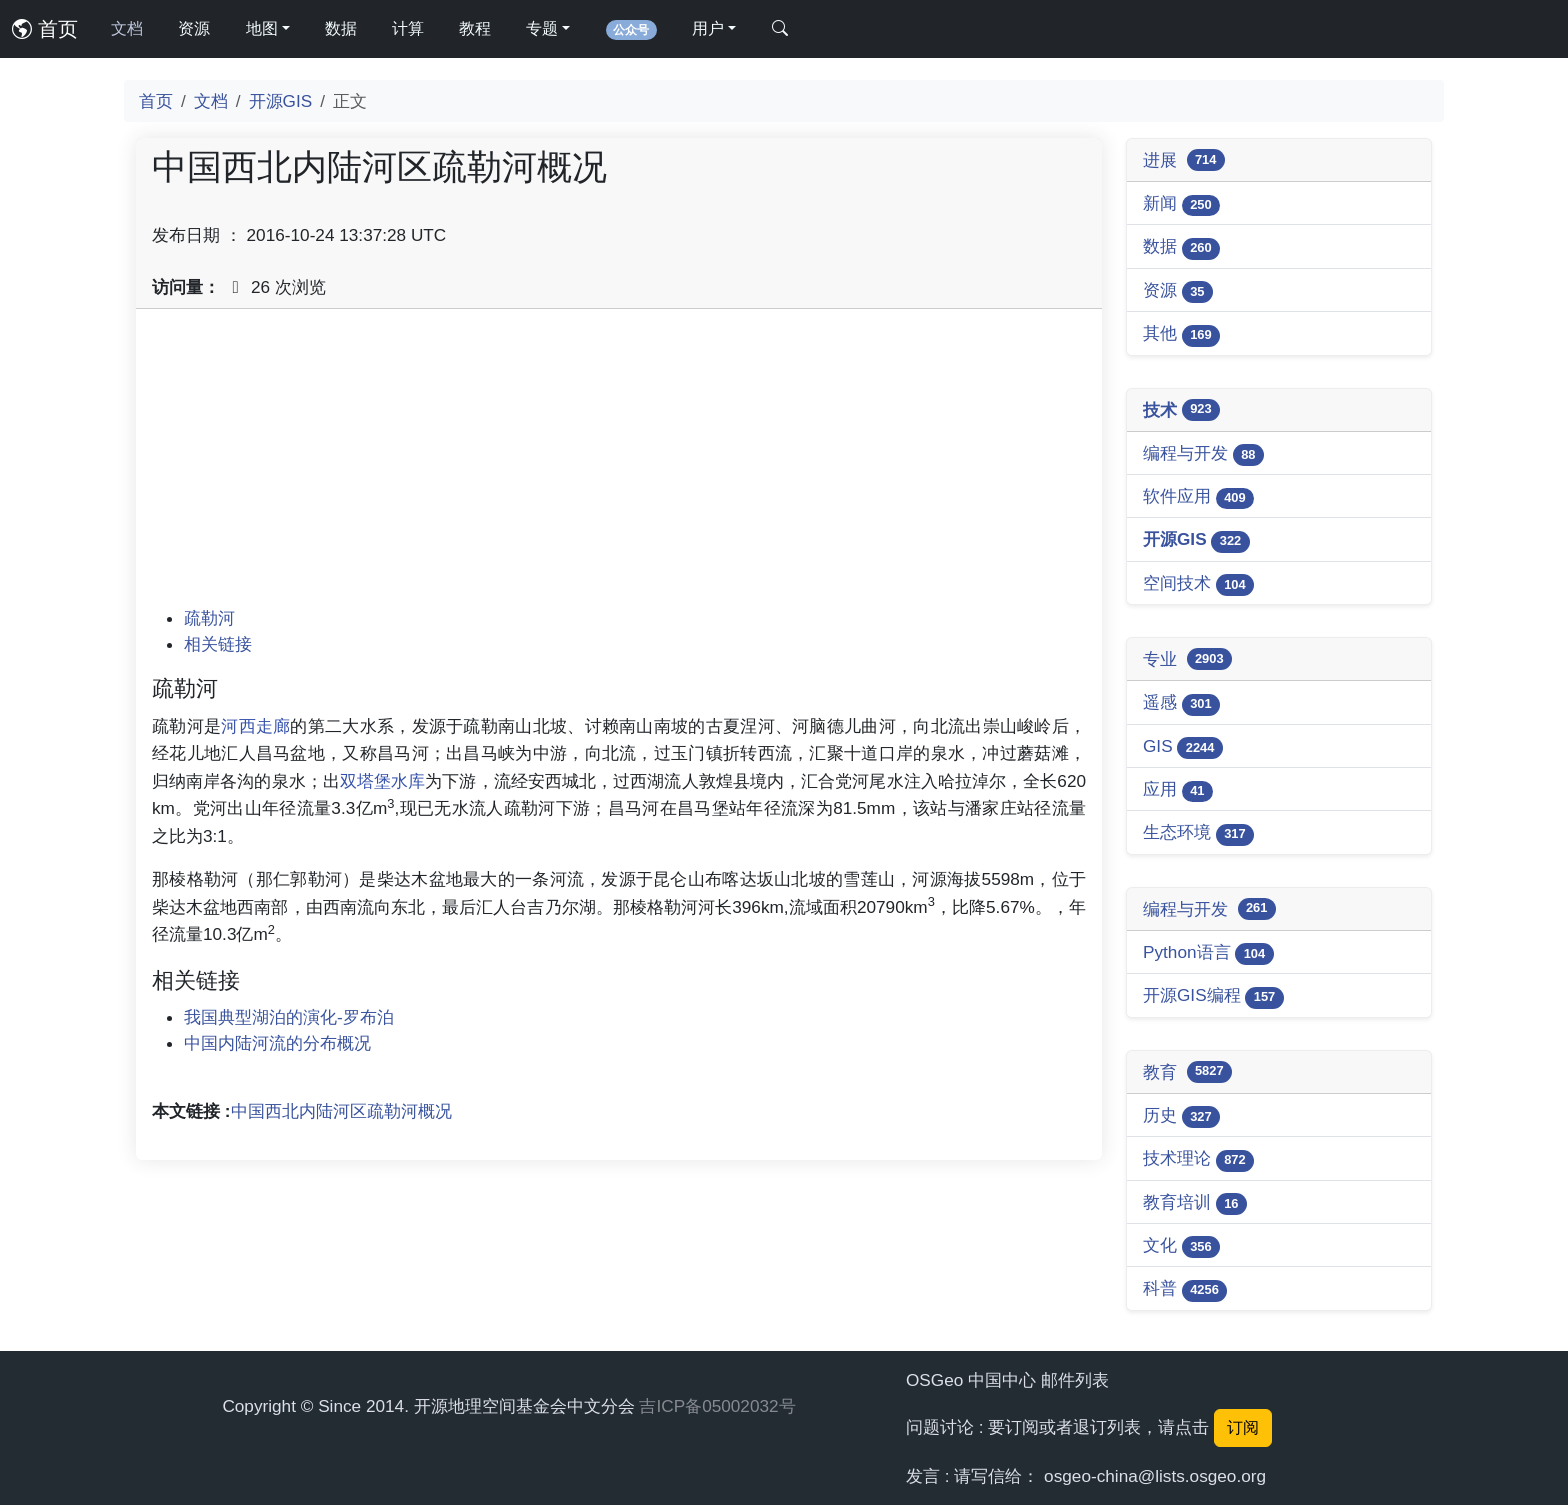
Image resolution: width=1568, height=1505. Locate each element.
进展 (1184, 160)
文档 (127, 28)
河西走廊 (255, 726)
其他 (1181, 334)
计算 (408, 28)
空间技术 (1198, 584)
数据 (341, 28)
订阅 (1243, 1427)
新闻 (1181, 204)
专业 (1187, 659)
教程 (475, 28)
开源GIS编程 (1213, 996)
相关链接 (218, 644)
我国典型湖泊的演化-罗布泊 (289, 1017)
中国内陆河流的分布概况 (277, 1043)
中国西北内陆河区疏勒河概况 (341, 1111)
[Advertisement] (619, 465)
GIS (1183, 747)
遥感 (1181, 703)
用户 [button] (708, 28)
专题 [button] (542, 28)
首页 (45, 29)
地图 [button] (262, 28)
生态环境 (1198, 833)
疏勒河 (209, 618)
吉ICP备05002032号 (717, 1406)
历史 (1181, 1116)
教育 (1187, 1072)
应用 (1178, 790)
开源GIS (281, 101)
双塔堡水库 (382, 781)
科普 (1185, 1289)
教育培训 (1195, 1203)
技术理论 (1198, 1159)
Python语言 (1208, 953)
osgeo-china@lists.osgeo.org (1155, 1476)
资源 (194, 28)
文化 (1181, 1246)
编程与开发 (1203, 454)
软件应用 (1198, 497)
